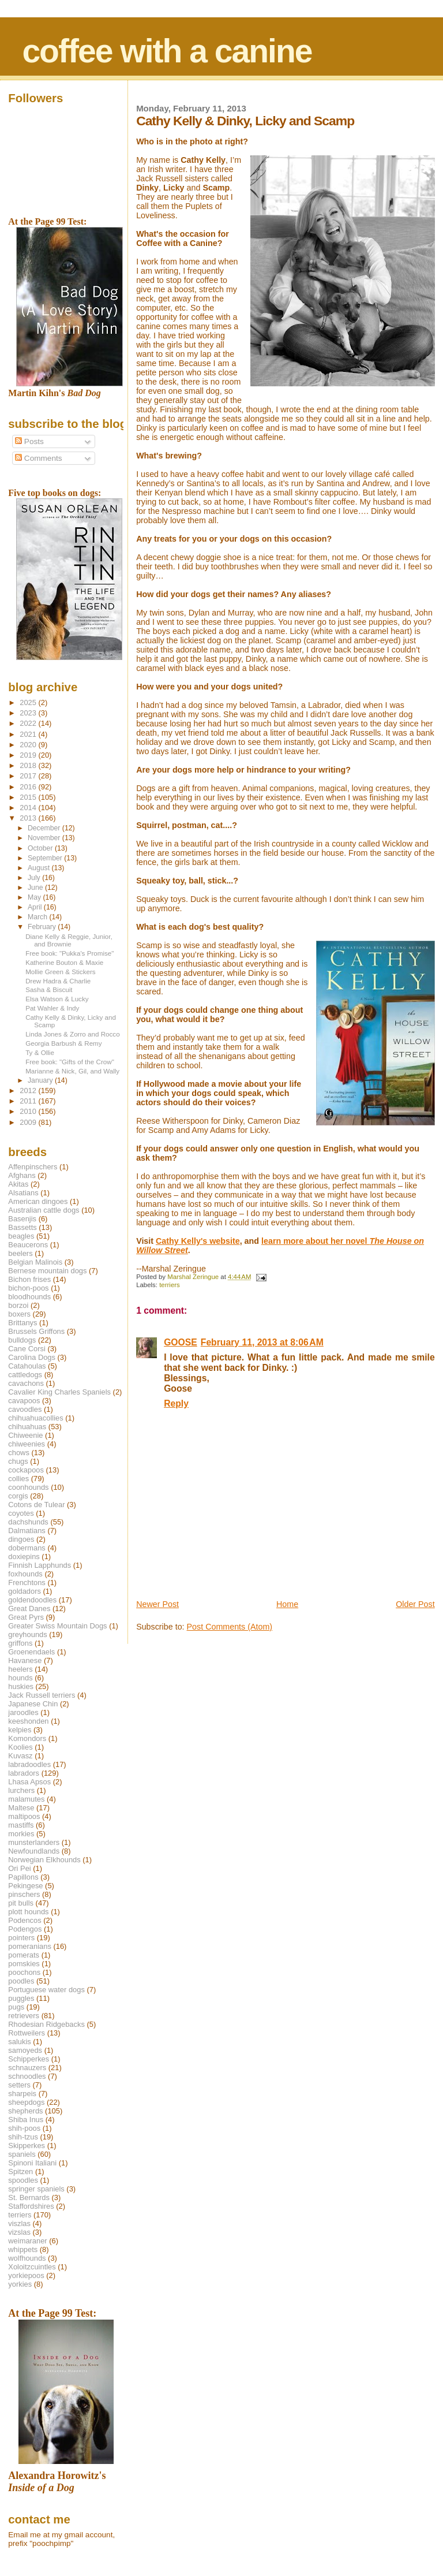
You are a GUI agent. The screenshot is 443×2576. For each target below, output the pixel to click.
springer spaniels (36, 2188)
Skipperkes (26, 2145)
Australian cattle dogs (43, 1210)
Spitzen (20, 2171)
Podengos (25, 1929)
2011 (29, 1101)
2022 (29, 723)
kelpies (19, 1729)
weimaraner (27, 2240)
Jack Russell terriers (41, 1695)
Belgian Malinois (35, 1262)
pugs (16, 2007)
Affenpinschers (32, 1166)
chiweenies (26, 1444)
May (35, 897)
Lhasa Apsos (29, 1781)
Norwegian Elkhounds (44, 1859)
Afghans (21, 1175)
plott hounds (28, 1911)
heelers (20, 1669)
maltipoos (24, 1816)
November (45, 838)
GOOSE (180, 1342)
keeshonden (28, 1721)
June (36, 887)
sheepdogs (26, 2102)
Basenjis (22, 1218)
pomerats (23, 1955)
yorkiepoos (26, 2275)
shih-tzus (23, 2137)
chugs (18, 1461)
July (35, 878)
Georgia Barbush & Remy (63, 1043)
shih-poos (24, 2128)
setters (19, 2085)
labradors (23, 1773)
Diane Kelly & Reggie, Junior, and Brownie (68, 940)
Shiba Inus (25, 2119)
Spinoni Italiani (32, 2163)
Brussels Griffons (36, 1331)
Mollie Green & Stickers (60, 971)
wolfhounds (27, 2258)
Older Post (415, 1604)
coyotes (20, 1513)
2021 (29, 734)
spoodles (23, 2180)
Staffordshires (31, 2206)
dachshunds (28, 1522)
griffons (20, 1643)
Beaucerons (28, 1244)
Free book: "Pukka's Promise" (69, 953)
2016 (29, 786)
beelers (20, 1253)
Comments (38, 458)
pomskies (23, 1963)
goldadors (24, 1591)
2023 (29, 713)
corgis (18, 1496)
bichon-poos (28, 1288)
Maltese (21, 1807)
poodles (21, 1981)
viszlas (19, 2223)
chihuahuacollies (35, 1418)
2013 (29, 818)
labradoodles (29, 1764)
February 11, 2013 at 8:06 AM (262, 1342)
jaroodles (23, 1712)
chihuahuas (27, 1426)
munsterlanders (33, 1842)
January (41, 1080)
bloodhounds (29, 1296)
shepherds (25, 2111)
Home (287, 1604)
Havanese (25, 1660)
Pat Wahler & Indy (52, 1008)
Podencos (24, 1920)
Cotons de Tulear (36, 1504)
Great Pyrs (26, 1617)
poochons (24, 1972)
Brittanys (22, 1322)
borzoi (18, 1305)
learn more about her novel (315, 1241)
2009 (29, 1122)
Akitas (18, 1184)
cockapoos (26, 1470)
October (41, 848)
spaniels (21, 2154)
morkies (21, 1833)
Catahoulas (27, 1366)
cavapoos (24, 1400)
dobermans (27, 1548)
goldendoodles (32, 1599)
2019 (29, 755)
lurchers (21, 1790)
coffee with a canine (166, 50)
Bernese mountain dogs (47, 1270)
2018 (29, 765)
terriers (169, 1284)
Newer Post (157, 1604)
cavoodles (25, 1409)
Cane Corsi (26, 1348)
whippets (22, 2249)
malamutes (26, 1799)
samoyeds (25, 2050)
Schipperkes (28, 2059)
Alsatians (23, 1192)
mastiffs (20, 1825)
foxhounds (25, 1574)
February (43, 927)
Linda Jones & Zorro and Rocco (72, 1034)
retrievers (23, 2015)
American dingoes (37, 1201)
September (46, 858)
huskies (20, 1686)
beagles (21, 1236)
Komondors (27, 1738)
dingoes (21, 1539)
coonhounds (28, 1487)
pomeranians (29, 1946)
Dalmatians (26, 1530)
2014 (29, 807)
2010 (29, 1111)
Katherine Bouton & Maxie (64, 962)
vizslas (19, 2232)
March (38, 917)
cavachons (26, 1383)
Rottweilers (26, 2033)
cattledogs (25, 1374)
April (36, 907)
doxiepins (23, 1556)
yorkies (20, 2284)
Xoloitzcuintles (31, 2266)
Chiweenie (25, 1435)
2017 (29, 775)
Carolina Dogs (31, 1357)
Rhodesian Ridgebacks (46, 2024)
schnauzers (27, 2067)
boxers (19, 1314)
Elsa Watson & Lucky (56, 998)
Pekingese (25, 1885)
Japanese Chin (33, 1703)
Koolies (20, 1747)
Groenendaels (31, 1651)
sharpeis (22, 2093)
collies (18, 1478)
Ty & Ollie (39, 1052)
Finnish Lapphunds (39, 1565)
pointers (21, 1937)
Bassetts (22, 1227)
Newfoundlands (33, 1851)
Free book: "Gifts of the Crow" (69, 1061)
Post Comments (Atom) (230, 1626)
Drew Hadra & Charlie (58, 981)
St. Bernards (29, 2197)
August (40, 868)
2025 (29, 702)
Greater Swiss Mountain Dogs (57, 1625)
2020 (29, 744)
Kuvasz (20, 1755)
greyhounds (27, 1634)
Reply (176, 1403)
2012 (29, 1090)
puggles (21, 1998)
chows (18, 1452)
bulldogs (22, 1340)
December (45, 828)
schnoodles (27, 2076)
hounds (20, 1677)
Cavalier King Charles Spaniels (59, 1392)
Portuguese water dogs (46, 1989)
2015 (29, 797)
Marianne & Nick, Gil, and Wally (72, 1071)
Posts (29, 441)
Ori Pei (19, 1868)
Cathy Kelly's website (198, 1241)
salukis (19, 2041)
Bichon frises (29, 1279)
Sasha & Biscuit (48, 989)
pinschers (24, 1894)
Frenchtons (27, 1582)
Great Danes (29, 1608)
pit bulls (20, 1903)
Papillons (23, 1877)
